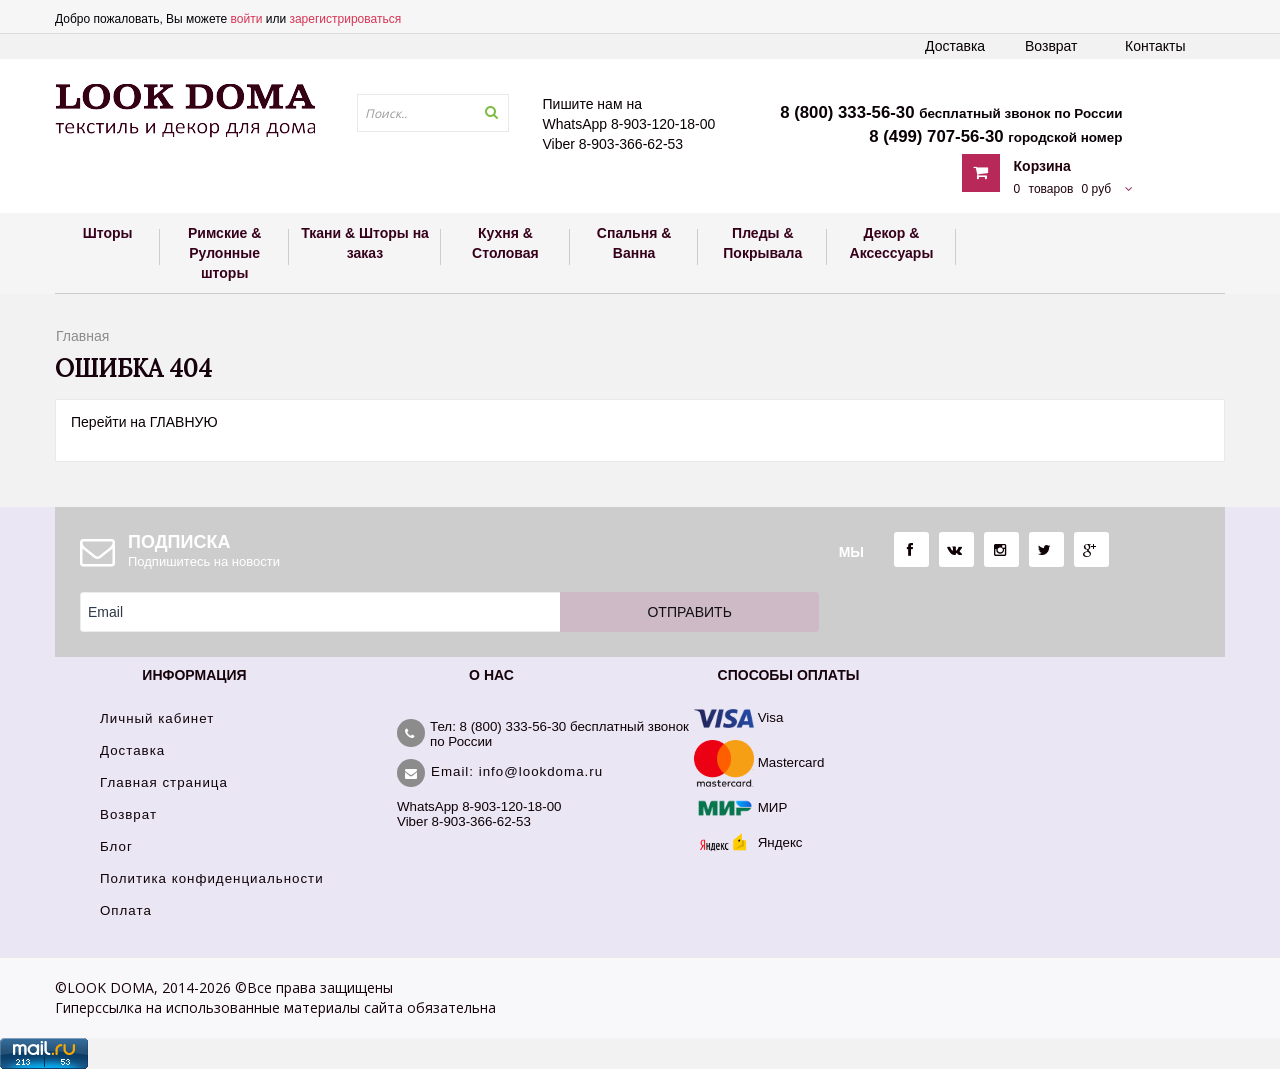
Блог (116, 846)
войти (247, 19)
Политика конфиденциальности (212, 878)
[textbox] (433, 113)
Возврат (1051, 46)
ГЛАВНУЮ (184, 422)
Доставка (955, 46)
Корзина (1042, 166)
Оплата (126, 910)
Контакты (1155, 46)
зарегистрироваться (345, 19)
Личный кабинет (157, 718)
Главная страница (164, 782)
